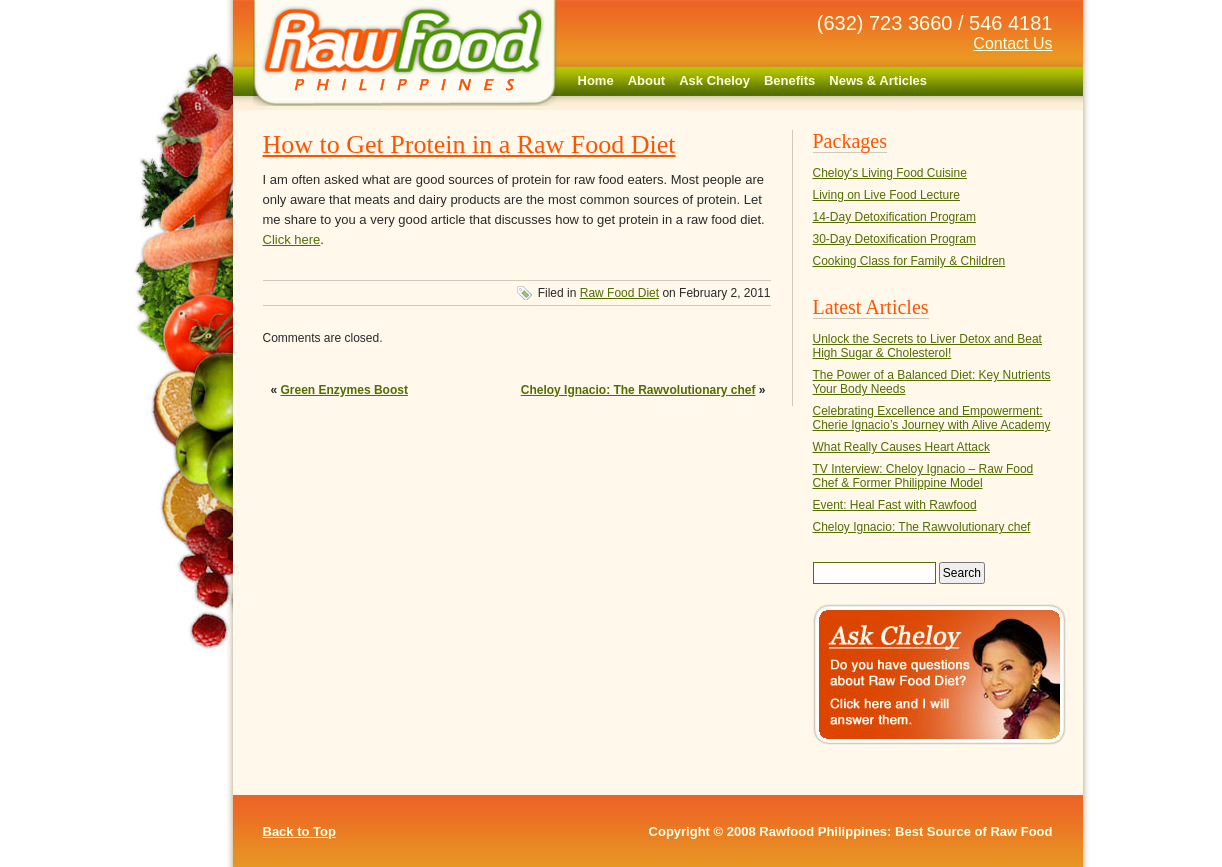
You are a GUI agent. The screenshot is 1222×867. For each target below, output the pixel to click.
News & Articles (878, 80)
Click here (292, 239)
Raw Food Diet (619, 293)
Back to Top (299, 831)
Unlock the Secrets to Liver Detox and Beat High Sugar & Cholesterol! (927, 346)
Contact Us (1012, 43)
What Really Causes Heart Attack (901, 447)
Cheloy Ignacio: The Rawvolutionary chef (638, 390)
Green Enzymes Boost (344, 390)
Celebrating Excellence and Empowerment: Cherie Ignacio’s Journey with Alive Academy (932, 418)
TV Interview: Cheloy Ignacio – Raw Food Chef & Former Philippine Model (923, 476)
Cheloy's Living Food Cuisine (890, 173)
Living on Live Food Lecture (886, 195)
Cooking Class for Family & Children (909, 261)
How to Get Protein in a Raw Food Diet (469, 144)
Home (596, 80)
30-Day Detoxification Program (894, 239)
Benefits (789, 80)
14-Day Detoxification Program (894, 217)
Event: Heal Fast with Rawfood (895, 505)
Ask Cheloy (714, 80)
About (647, 80)
